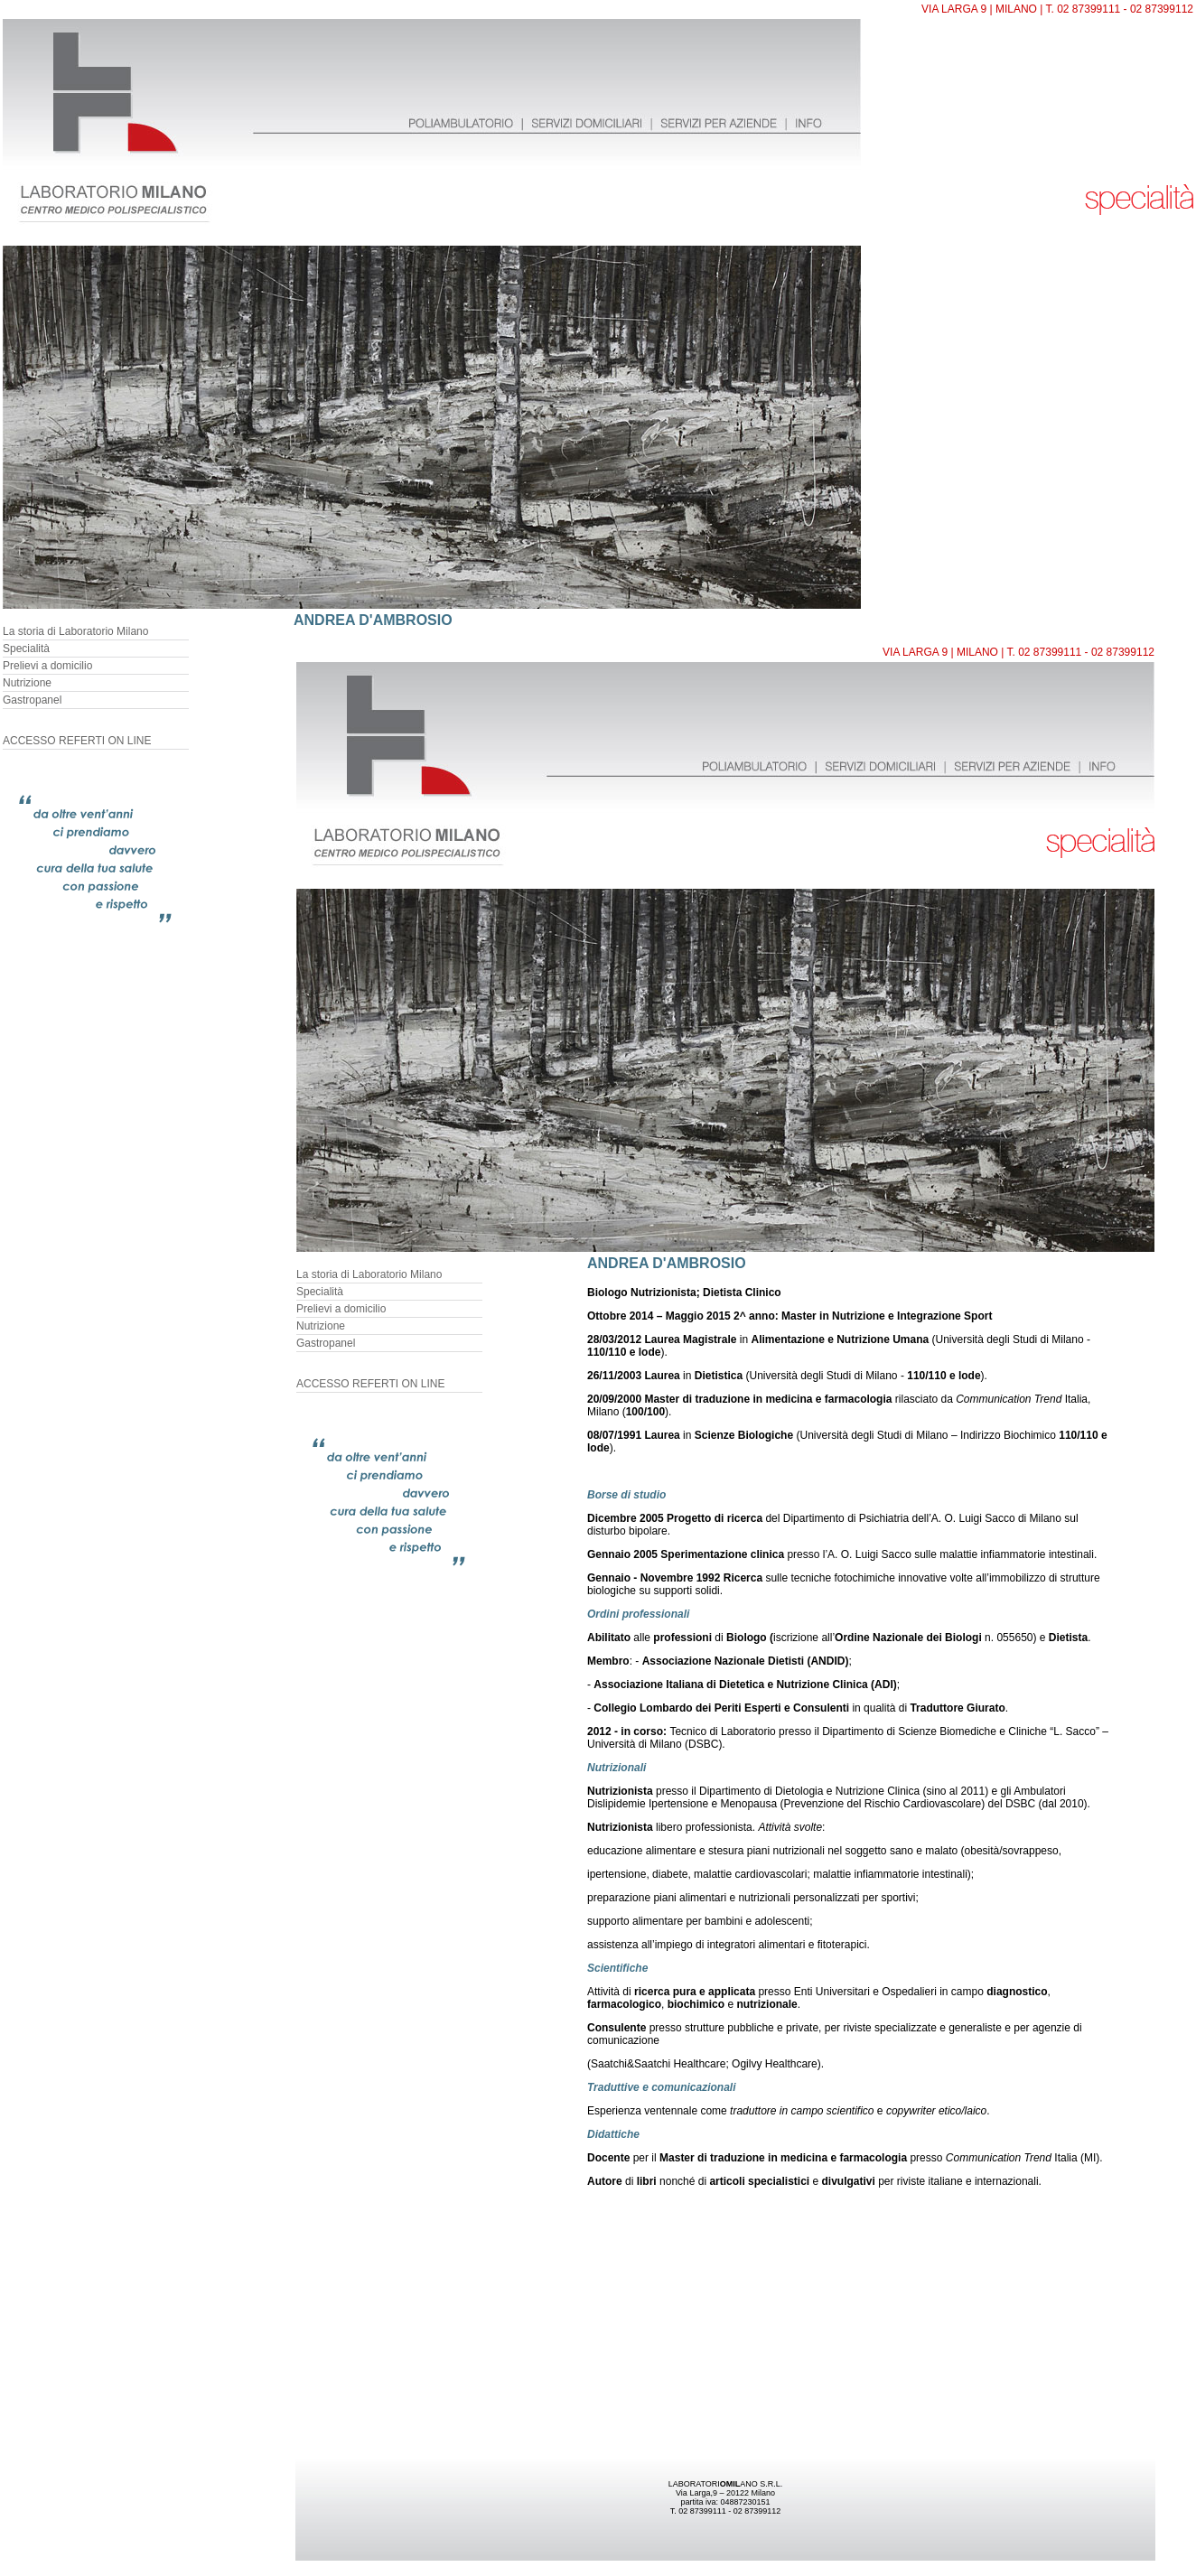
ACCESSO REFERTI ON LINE (77, 740)
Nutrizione (27, 683)
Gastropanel (32, 700)
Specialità (26, 648)
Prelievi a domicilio (47, 665)
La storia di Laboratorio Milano (75, 631)
